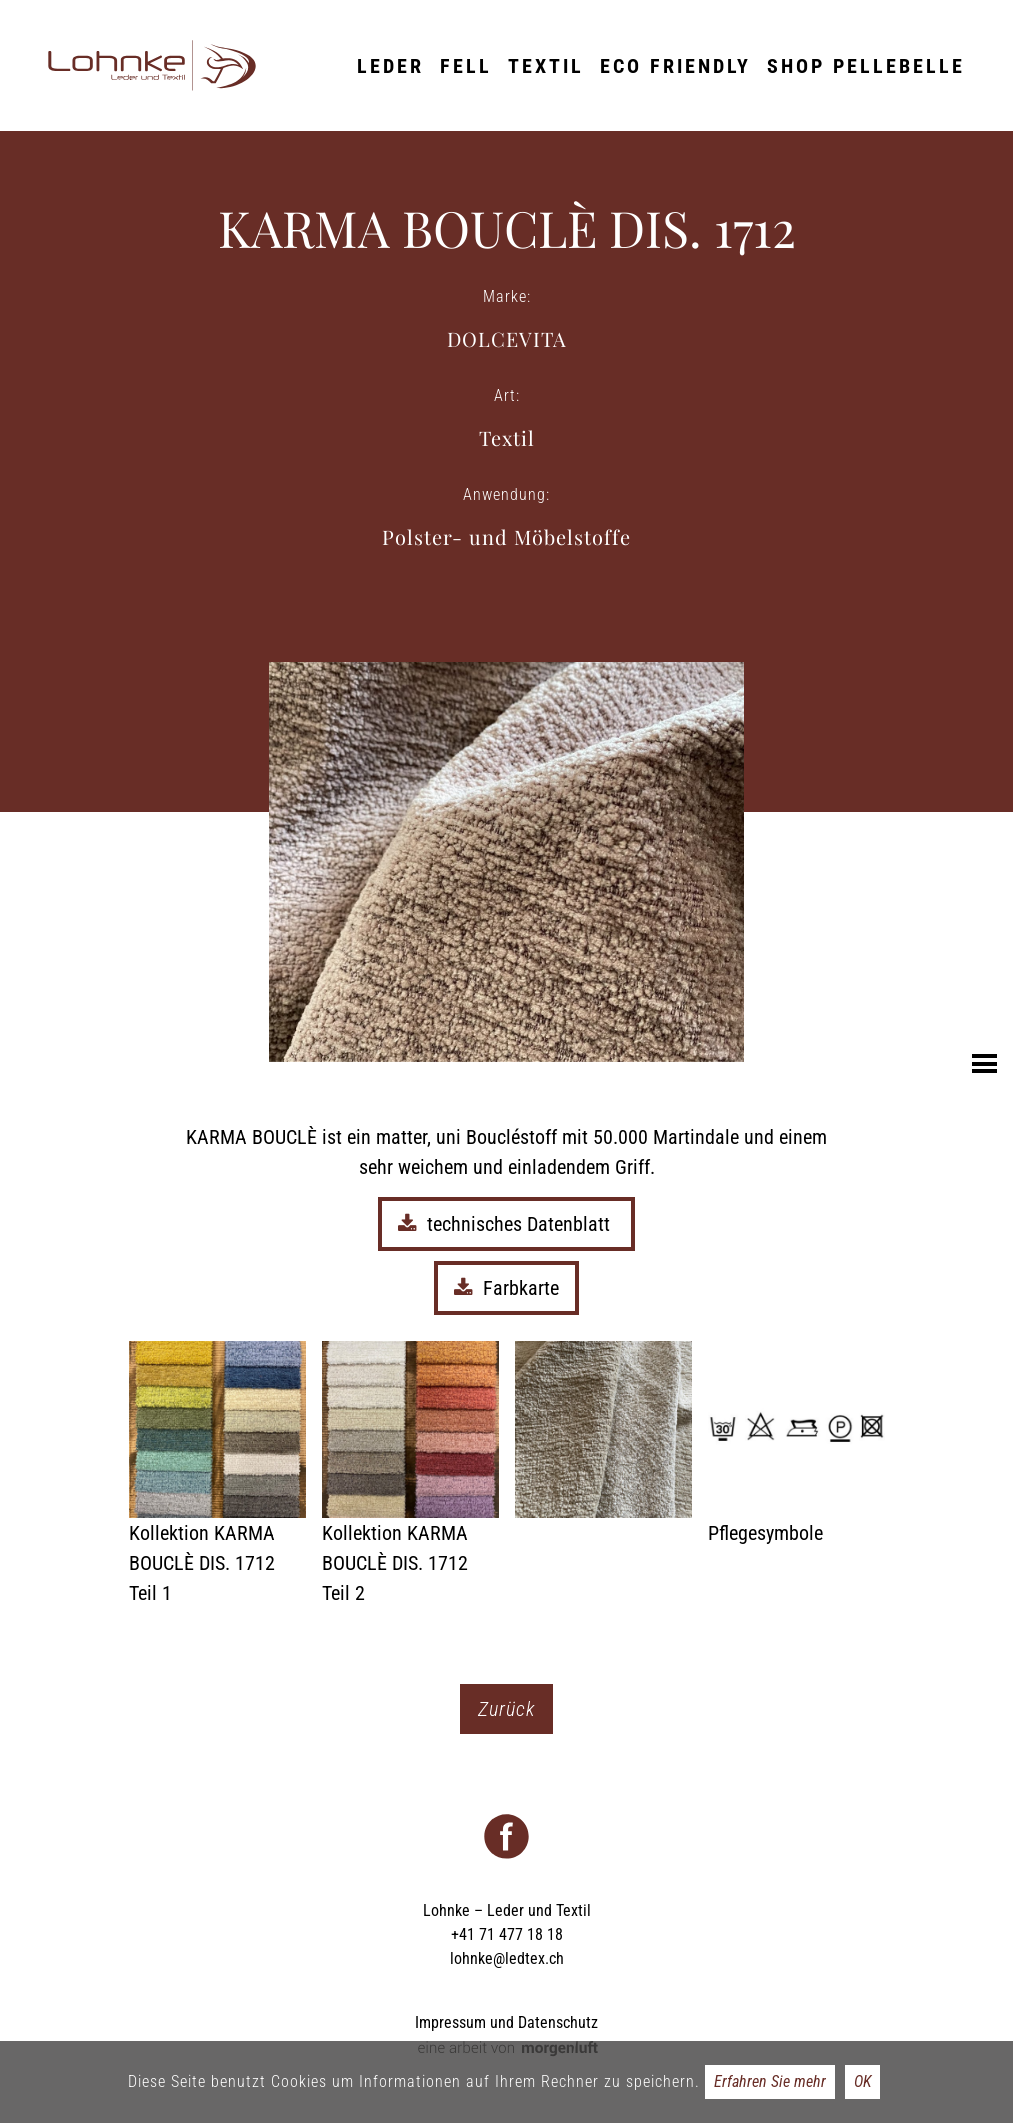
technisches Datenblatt (506, 1224)
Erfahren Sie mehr (770, 2081)
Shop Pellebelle (866, 66)
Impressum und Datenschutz (506, 2022)
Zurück (506, 1709)
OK (862, 2081)
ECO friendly (675, 66)
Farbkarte (506, 1288)
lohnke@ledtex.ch (507, 1958)
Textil (546, 66)
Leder (390, 66)
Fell (466, 66)
